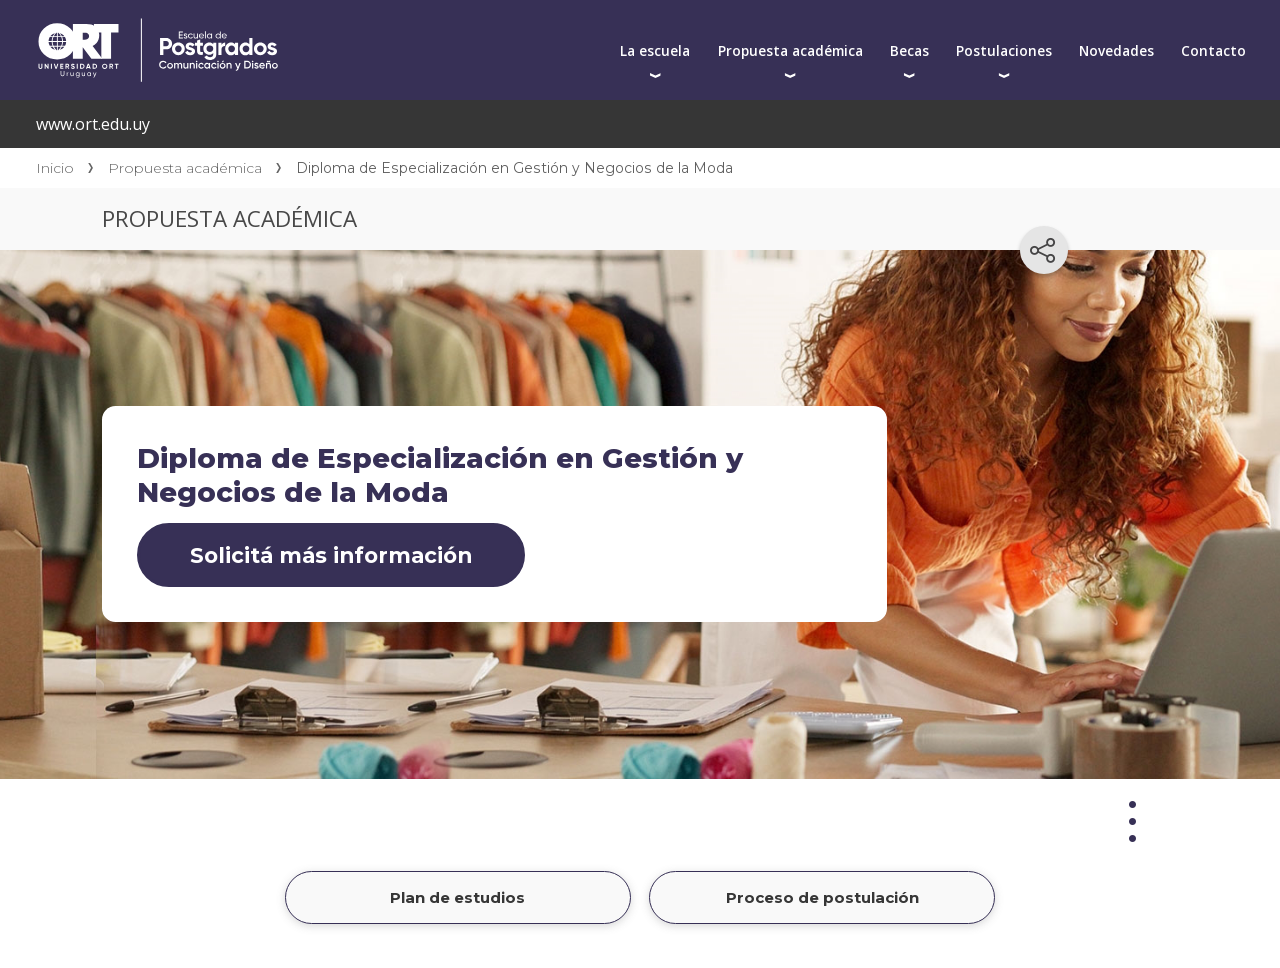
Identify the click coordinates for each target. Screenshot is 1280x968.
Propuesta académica (790, 50)
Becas (909, 50)
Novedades (1116, 50)
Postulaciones (1004, 50)
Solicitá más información (331, 555)
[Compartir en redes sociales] (1044, 250)
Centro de (332, 22)
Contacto (1213, 50)
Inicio (55, 168)
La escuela (655, 50)
